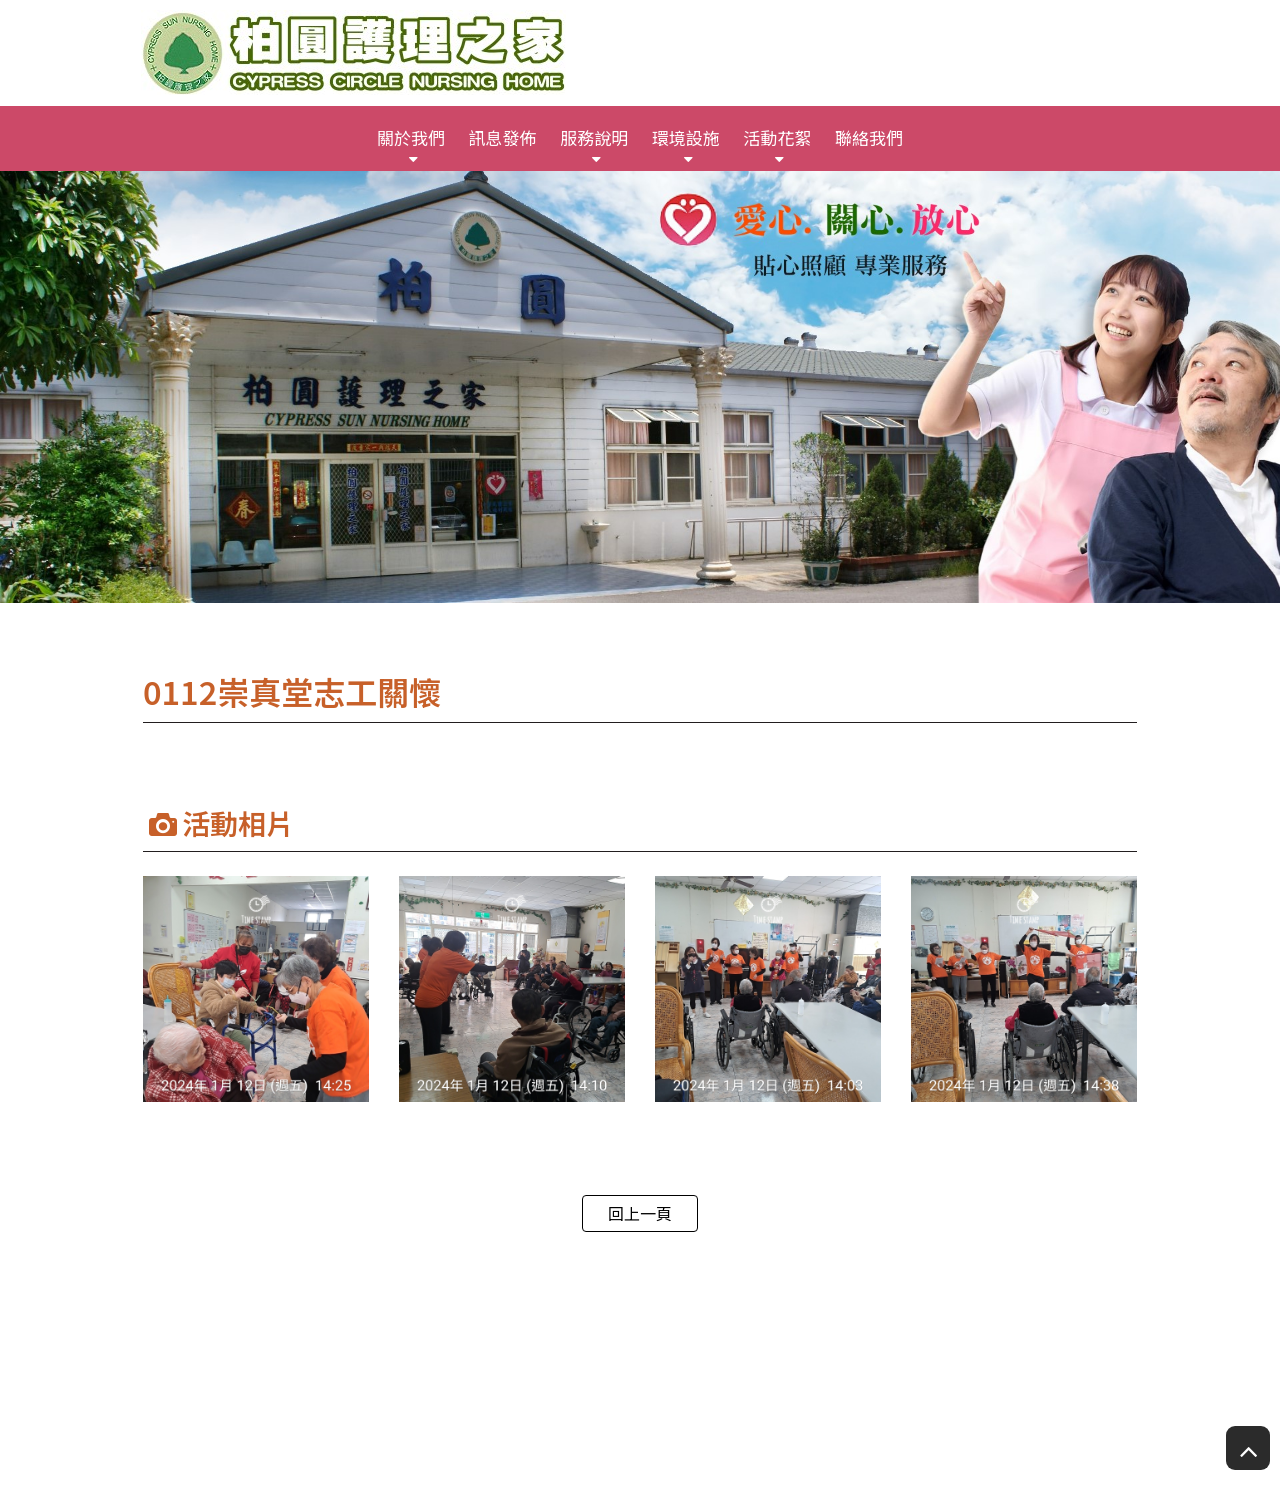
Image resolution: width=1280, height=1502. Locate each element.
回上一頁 (640, 1213)
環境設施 (686, 137)
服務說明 (594, 137)
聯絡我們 (869, 137)
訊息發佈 (503, 137)
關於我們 (411, 137)
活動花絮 (777, 137)
